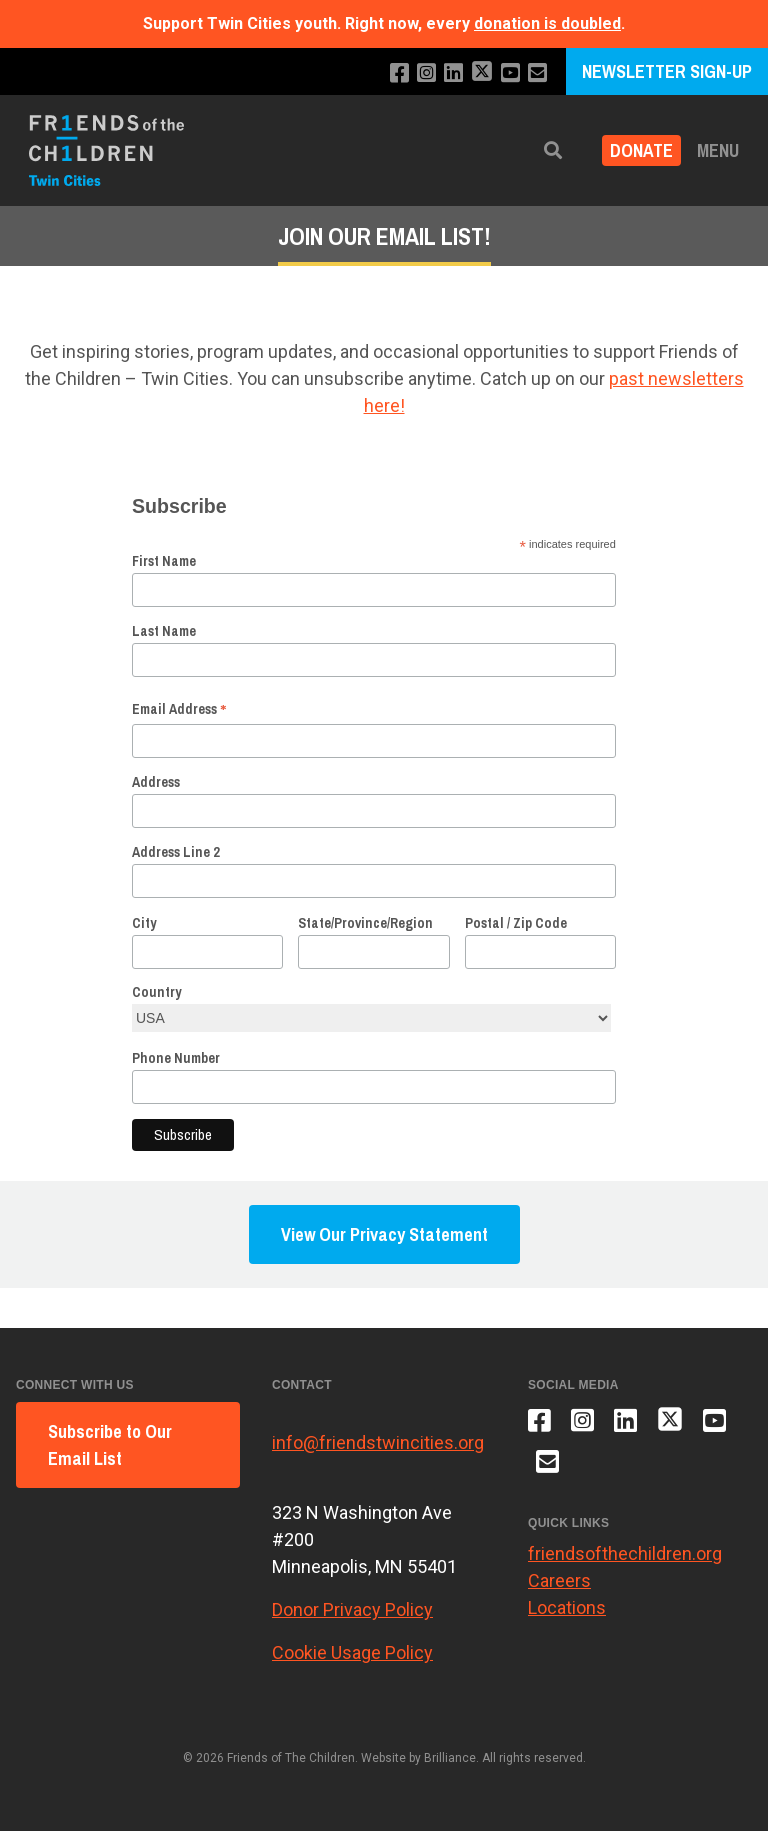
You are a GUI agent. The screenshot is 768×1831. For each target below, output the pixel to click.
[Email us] (537, 73)
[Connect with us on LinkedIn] (453, 73)
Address (156, 782)
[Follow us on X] (482, 73)
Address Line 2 (175, 852)
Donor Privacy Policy (352, 1609)
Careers (559, 1580)
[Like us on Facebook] (399, 73)
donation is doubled (547, 23)
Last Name (164, 631)
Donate (641, 150)
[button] (553, 150)
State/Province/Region (365, 923)
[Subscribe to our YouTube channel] (510, 73)
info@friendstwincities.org (378, 1442)
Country (156, 992)
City (144, 923)
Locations (567, 1607)
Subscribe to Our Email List (110, 1445)
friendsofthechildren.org (625, 1553)
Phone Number (176, 1058)
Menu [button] (718, 150)
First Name (164, 561)
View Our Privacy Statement (384, 1234)
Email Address (179, 709)
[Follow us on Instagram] (426, 73)
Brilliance (450, 1758)
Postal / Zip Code (516, 923)
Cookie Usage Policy (352, 1652)
